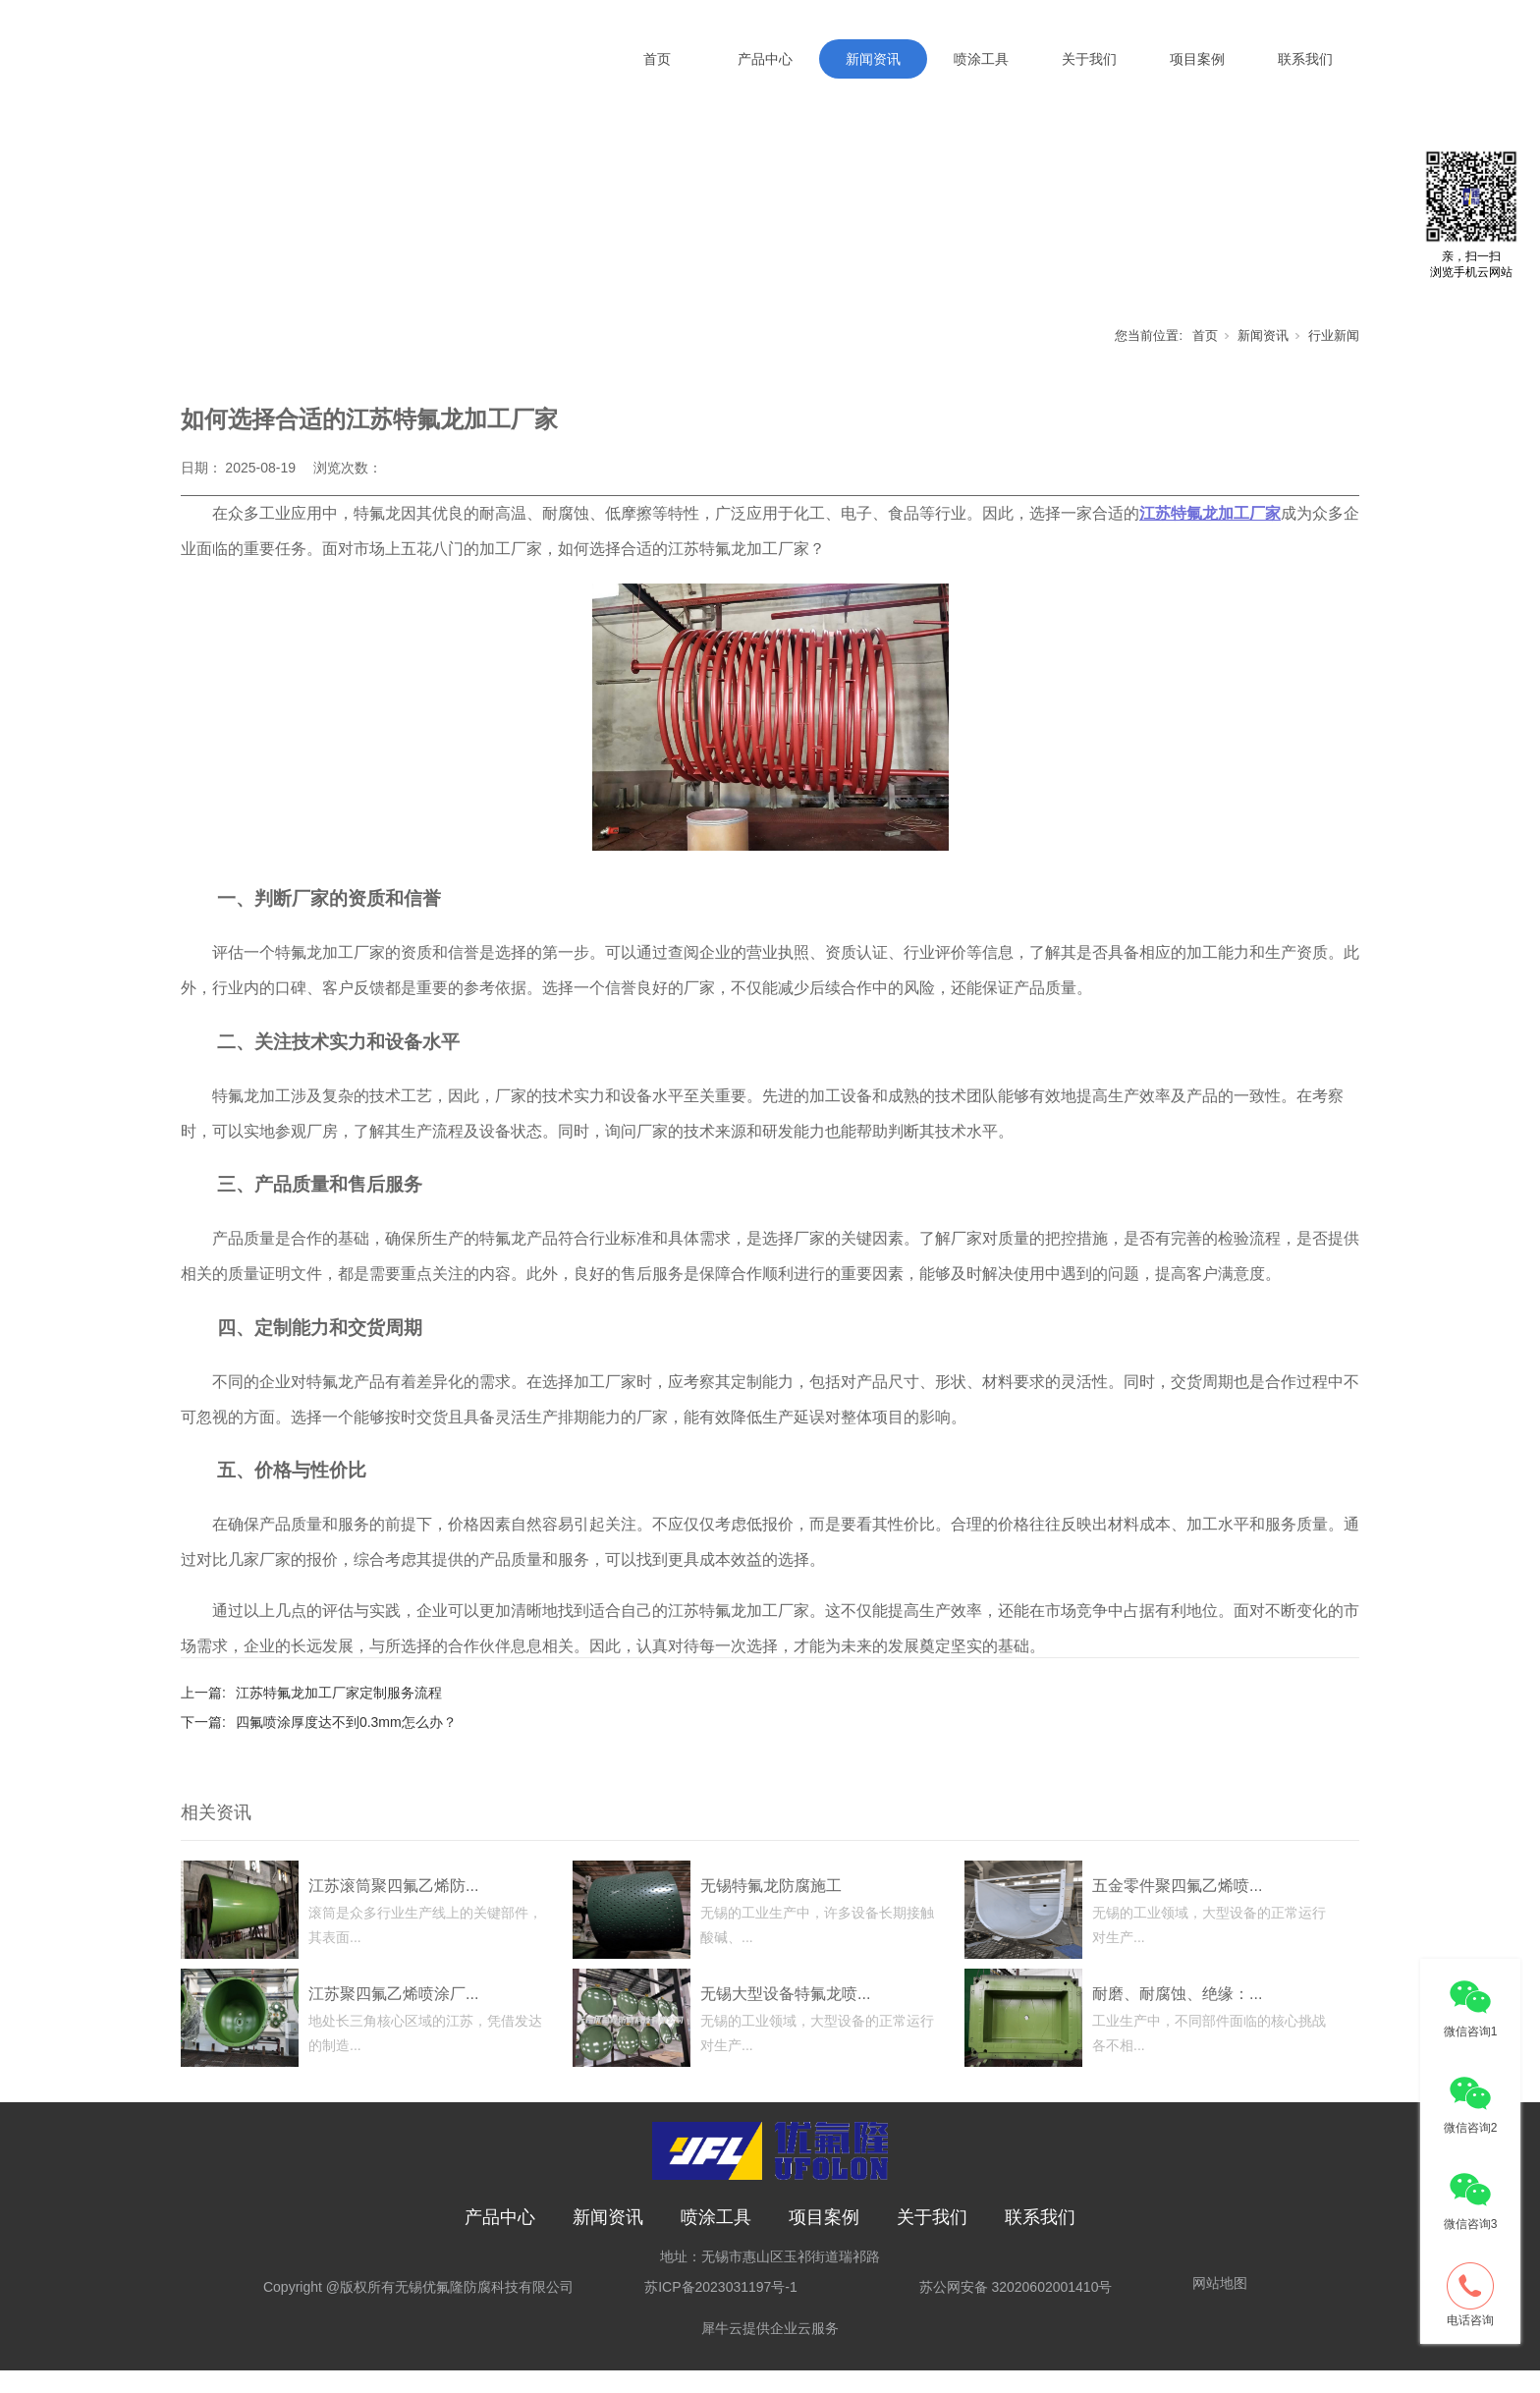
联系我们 (1305, 59)
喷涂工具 (981, 59)
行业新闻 (1333, 358)
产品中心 (765, 59)
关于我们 (1089, 59)
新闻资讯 (873, 59)
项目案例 (1197, 59)
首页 (657, 59)
